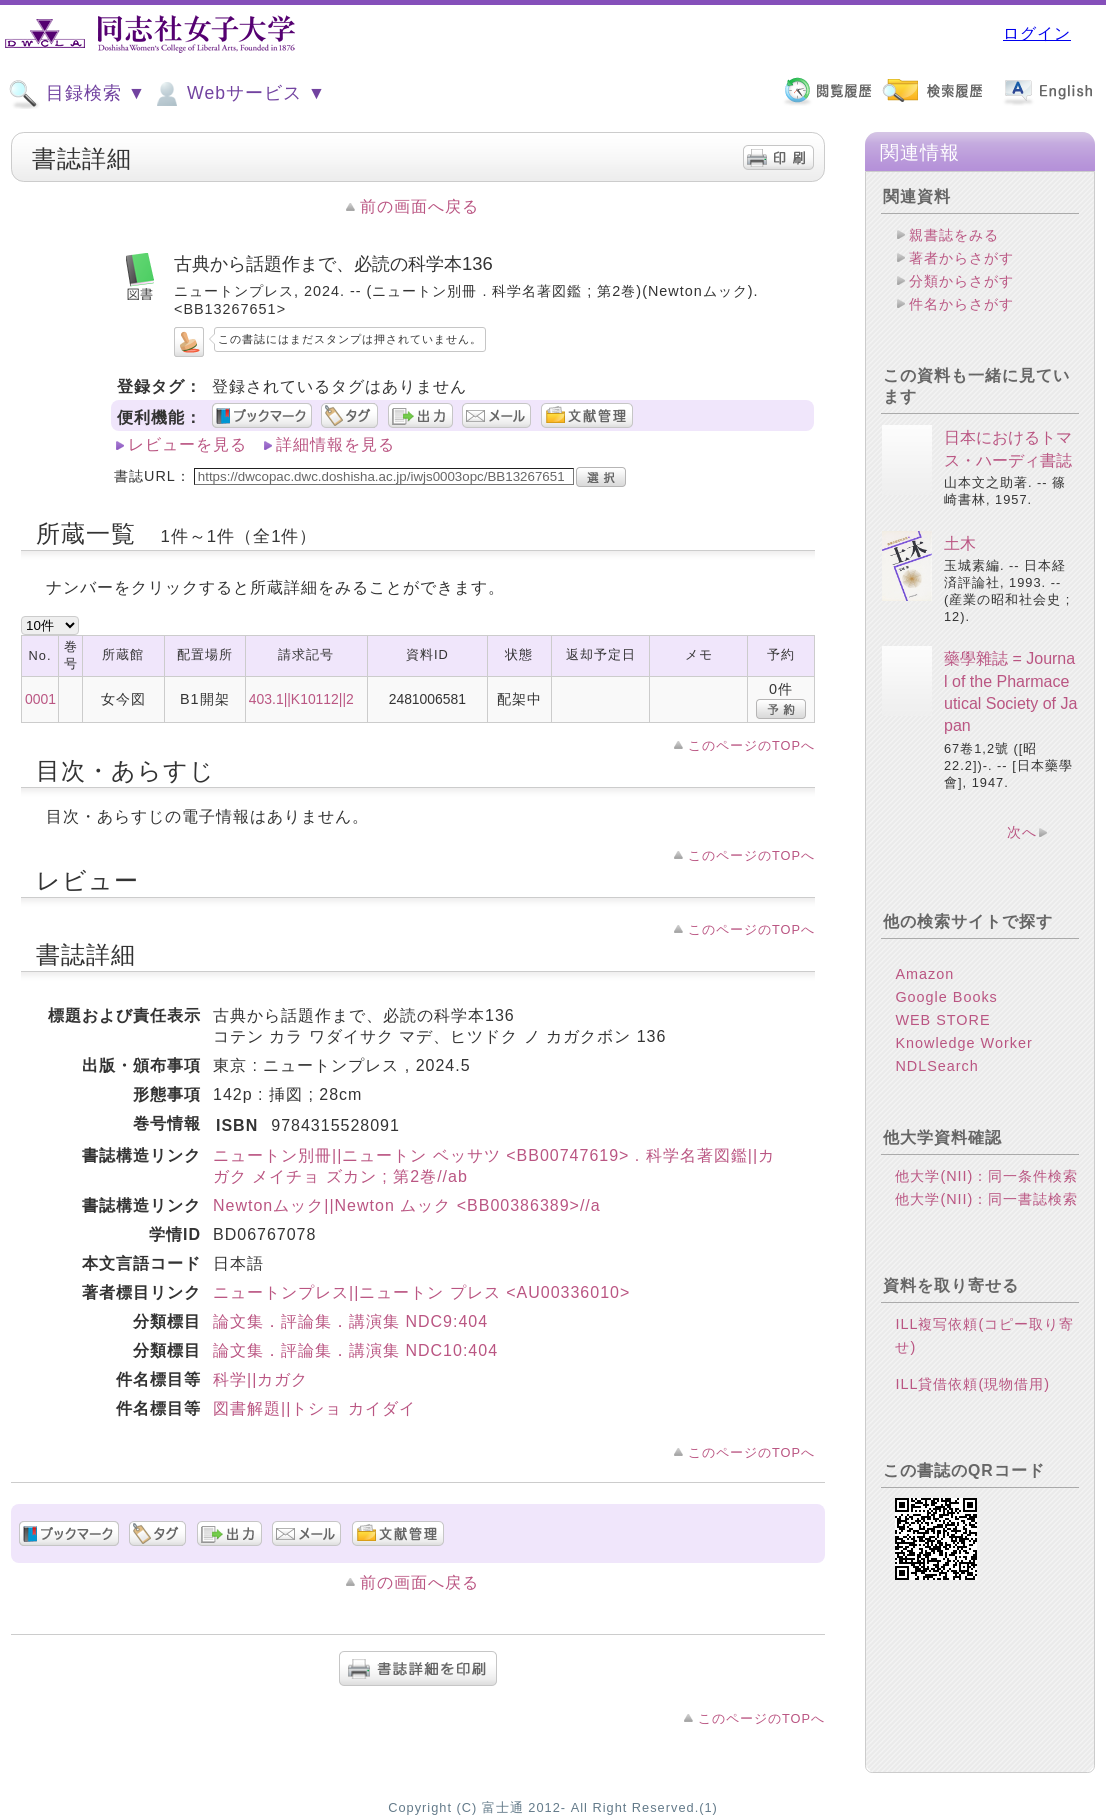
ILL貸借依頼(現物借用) (972, 1384)
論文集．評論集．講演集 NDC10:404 (355, 1350)
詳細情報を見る (335, 444)
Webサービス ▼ (238, 94)
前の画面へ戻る (419, 206)
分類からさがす (961, 281)
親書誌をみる (954, 235)
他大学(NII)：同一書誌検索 (986, 1199)
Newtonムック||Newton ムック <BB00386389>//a (407, 1205)
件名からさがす (961, 304)
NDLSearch (936, 1066)
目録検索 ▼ (77, 94)
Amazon (924, 974)
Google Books (946, 997)
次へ (1022, 832)
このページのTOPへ (751, 745)
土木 (960, 543)
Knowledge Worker (963, 1043)
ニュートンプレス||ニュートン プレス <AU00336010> (421, 1292)
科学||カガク (260, 1379)
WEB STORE (942, 1020)
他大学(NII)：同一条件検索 (986, 1176)
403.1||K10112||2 (301, 699)
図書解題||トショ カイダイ (314, 1408)
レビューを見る (187, 444)
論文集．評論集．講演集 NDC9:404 (350, 1321)
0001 (40, 699)
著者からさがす (961, 258)
